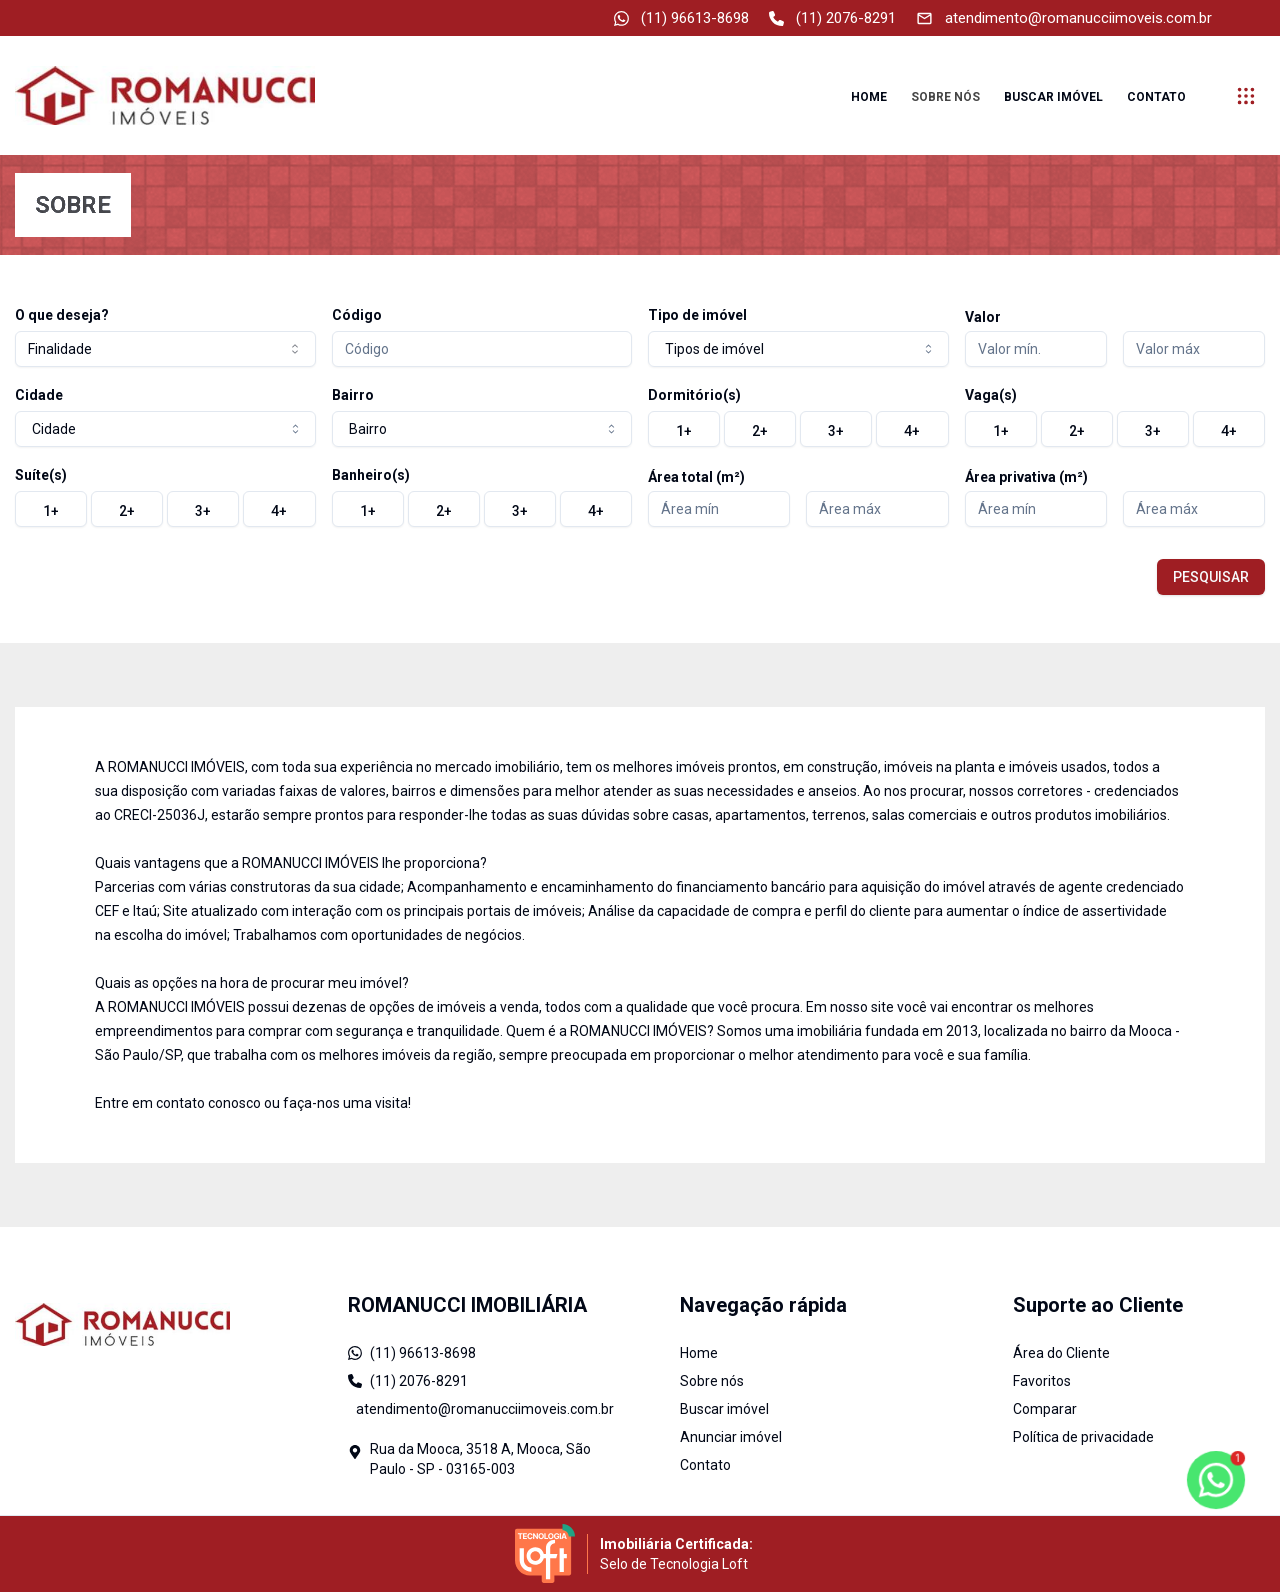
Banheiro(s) (371, 475)
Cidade (39, 395)
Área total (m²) (696, 477)
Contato (1156, 97)
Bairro (353, 395)
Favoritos (1042, 1381)
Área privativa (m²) (1026, 477)
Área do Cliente (1061, 1353)
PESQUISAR (1211, 577)
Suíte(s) (41, 475)
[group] (798, 429)
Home (869, 97)
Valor (983, 317)
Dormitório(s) (694, 395)
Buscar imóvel (1053, 97)
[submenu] (1246, 96)
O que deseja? (62, 315)
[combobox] (165, 349)
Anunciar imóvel (731, 1437)
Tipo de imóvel (697, 315)
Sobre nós (945, 97)
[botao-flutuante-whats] (1215, 1479)
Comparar (1045, 1409)
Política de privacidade (1083, 1437)
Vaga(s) (991, 395)
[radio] (684, 429)
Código (357, 315)
